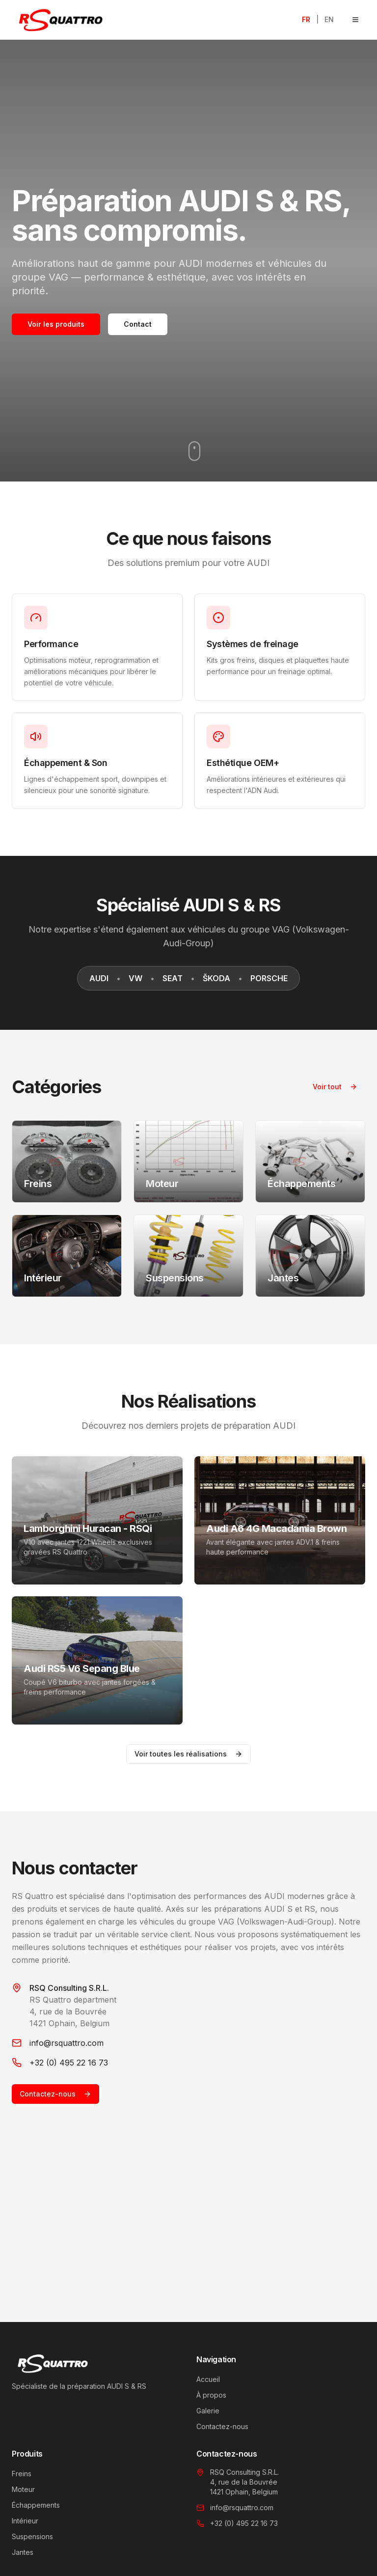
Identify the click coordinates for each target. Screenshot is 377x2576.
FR (306, 19)
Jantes (22, 2552)
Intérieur (25, 2521)
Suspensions (32, 2536)
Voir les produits (55, 324)
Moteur (23, 2489)
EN (329, 19)
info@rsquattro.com (66, 2043)
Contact (138, 324)
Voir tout (335, 1086)
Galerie (207, 2410)
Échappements (36, 2505)
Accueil (208, 2379)
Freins (21, 2473)
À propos (211, 2395)
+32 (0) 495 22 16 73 (68, 2062)
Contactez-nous (55, 2094)
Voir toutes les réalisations (188, 1754)
